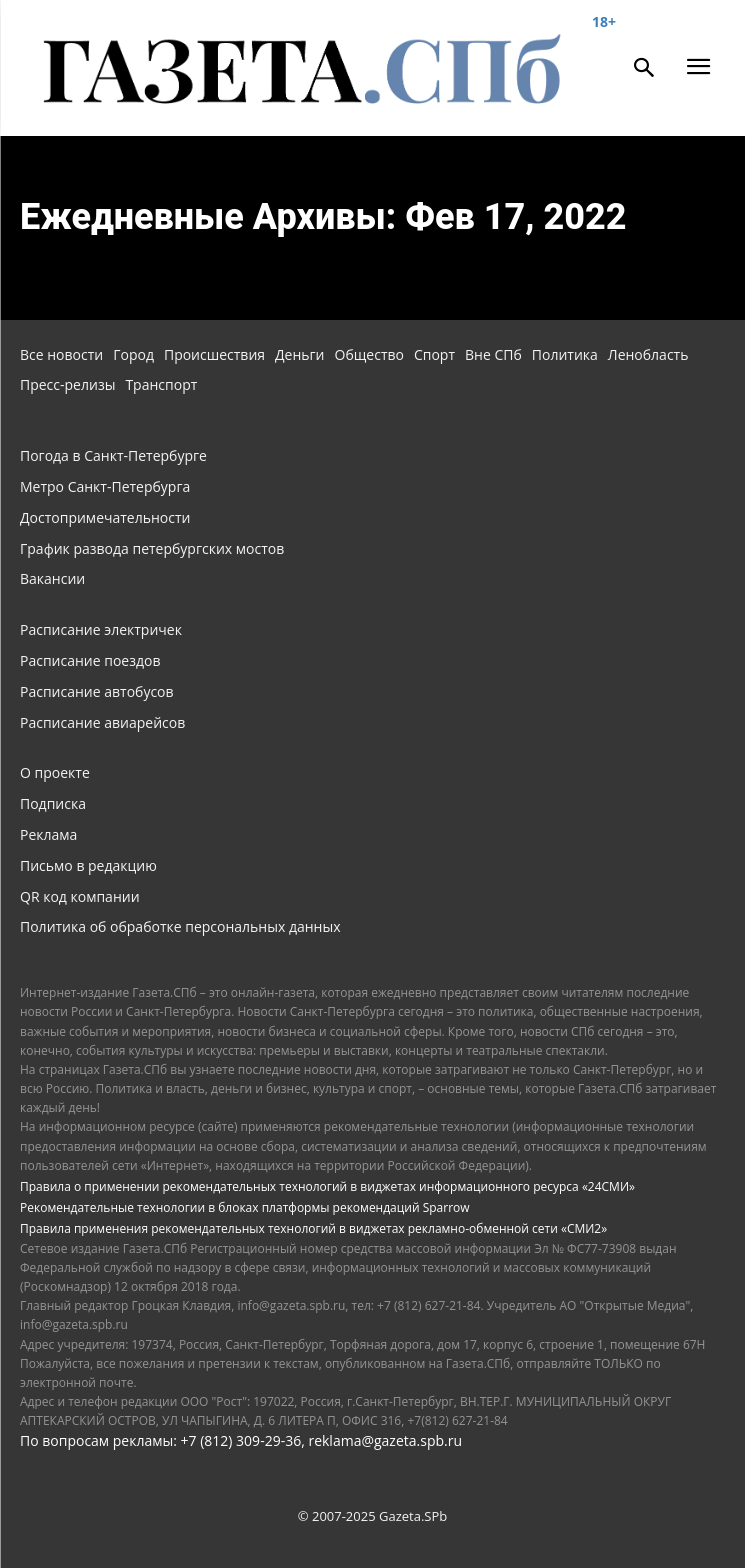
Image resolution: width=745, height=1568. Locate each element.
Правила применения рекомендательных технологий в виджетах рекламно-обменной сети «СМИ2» (313, 1228)
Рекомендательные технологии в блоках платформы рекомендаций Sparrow (245, 1207)
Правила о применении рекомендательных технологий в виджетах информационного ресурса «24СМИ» (327, 1186)
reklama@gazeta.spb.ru (385, 1440)
